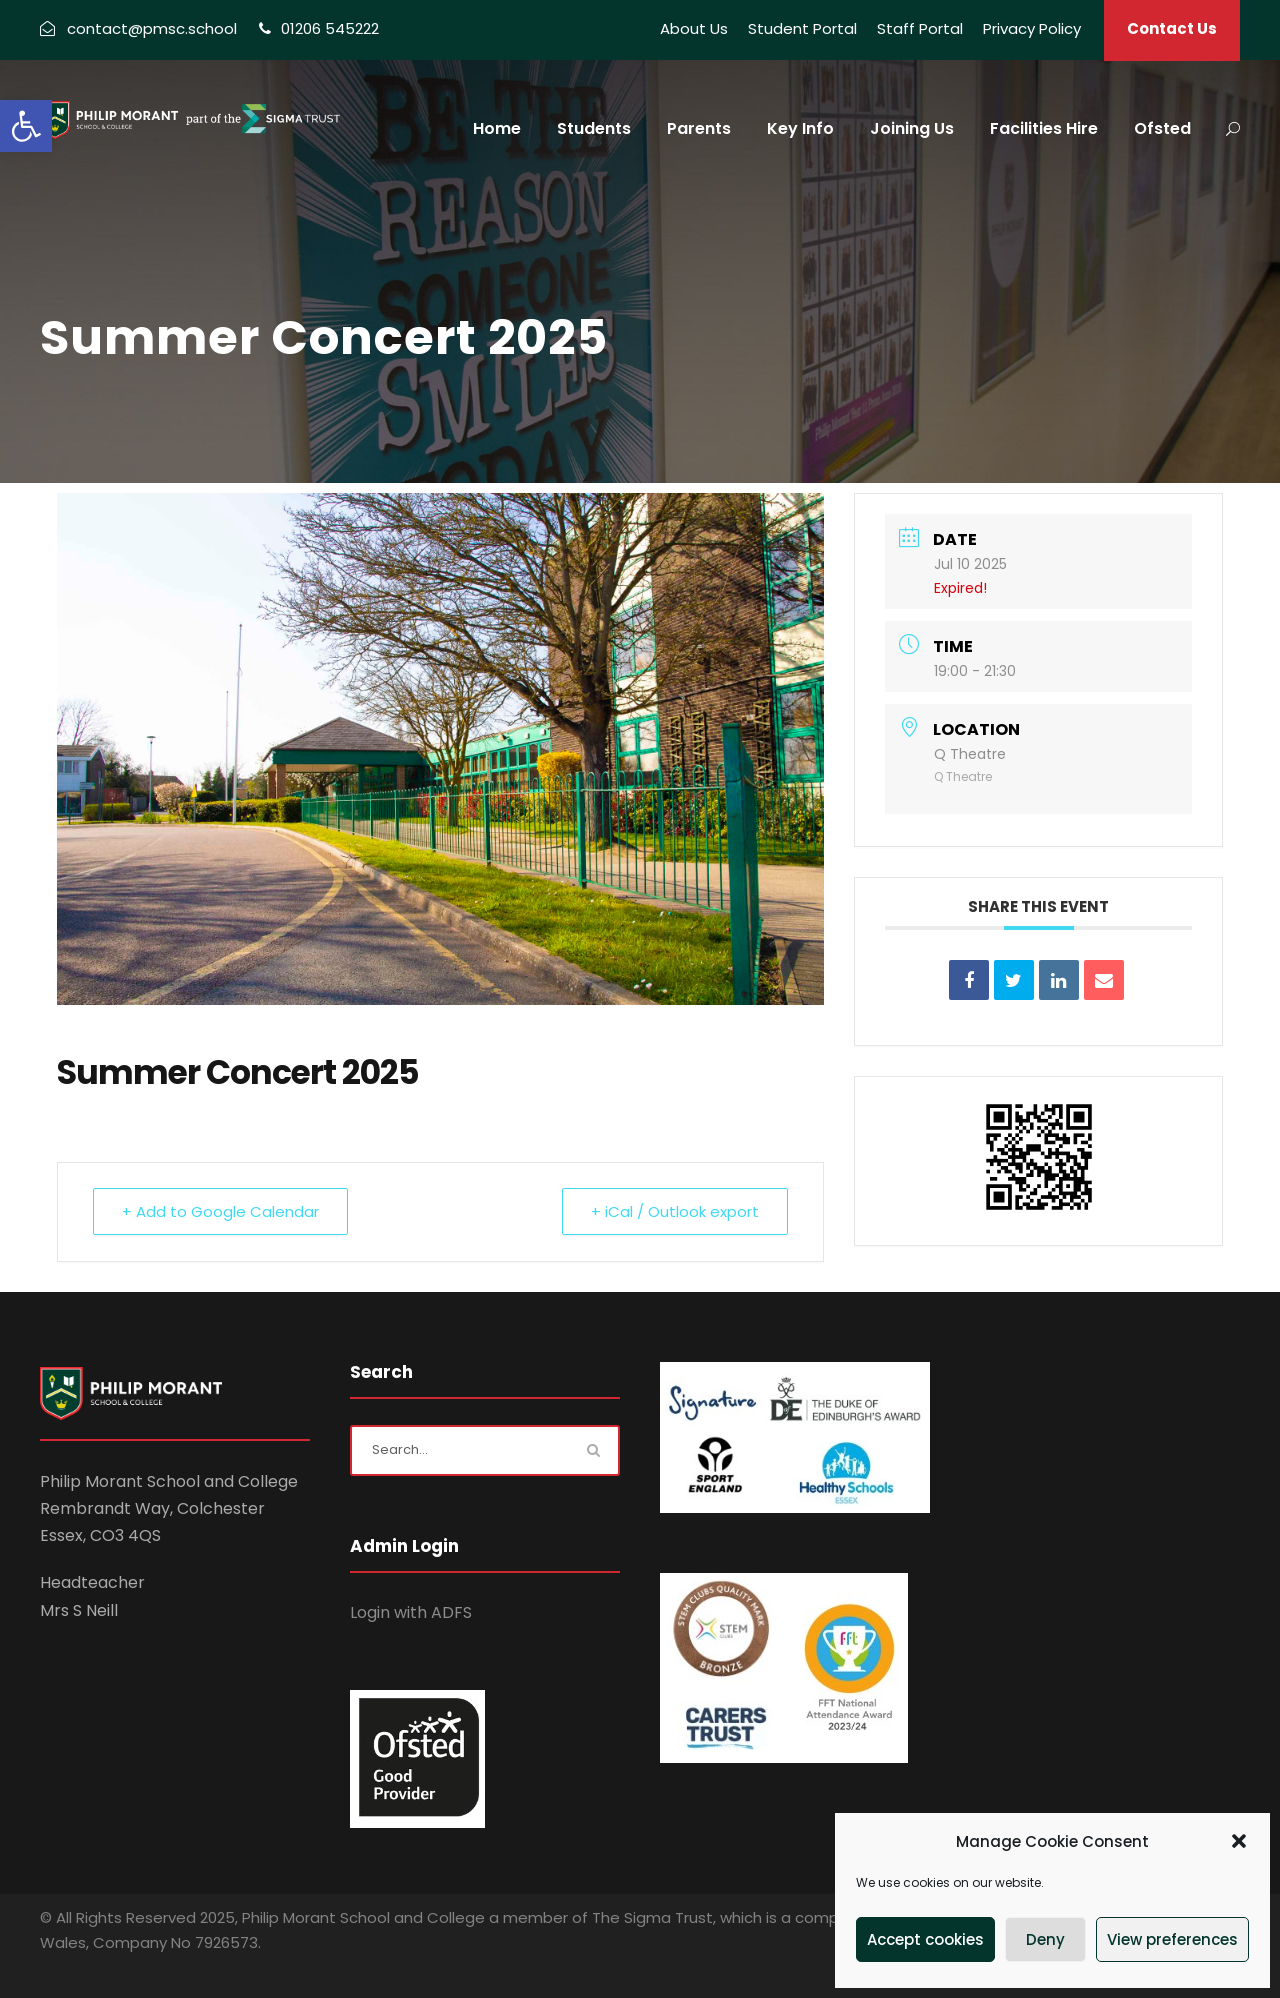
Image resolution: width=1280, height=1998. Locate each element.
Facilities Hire (1044, 128)
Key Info (800, 128)
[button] (26, 126)
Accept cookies (925, 1939)
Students (594, 128)
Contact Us (1172, 28)
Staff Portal (920, 28)
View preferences (1172, 1939)
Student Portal (802, 28)
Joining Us (912, 128)
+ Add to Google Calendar (220, 1210)
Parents (699, 128)
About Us (694, 28)
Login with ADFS (411, 1611)
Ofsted (1162, 128)
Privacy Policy (1032, 28)
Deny (1045, 1939)
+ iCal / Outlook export (675, 1210)
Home (497, 128)
